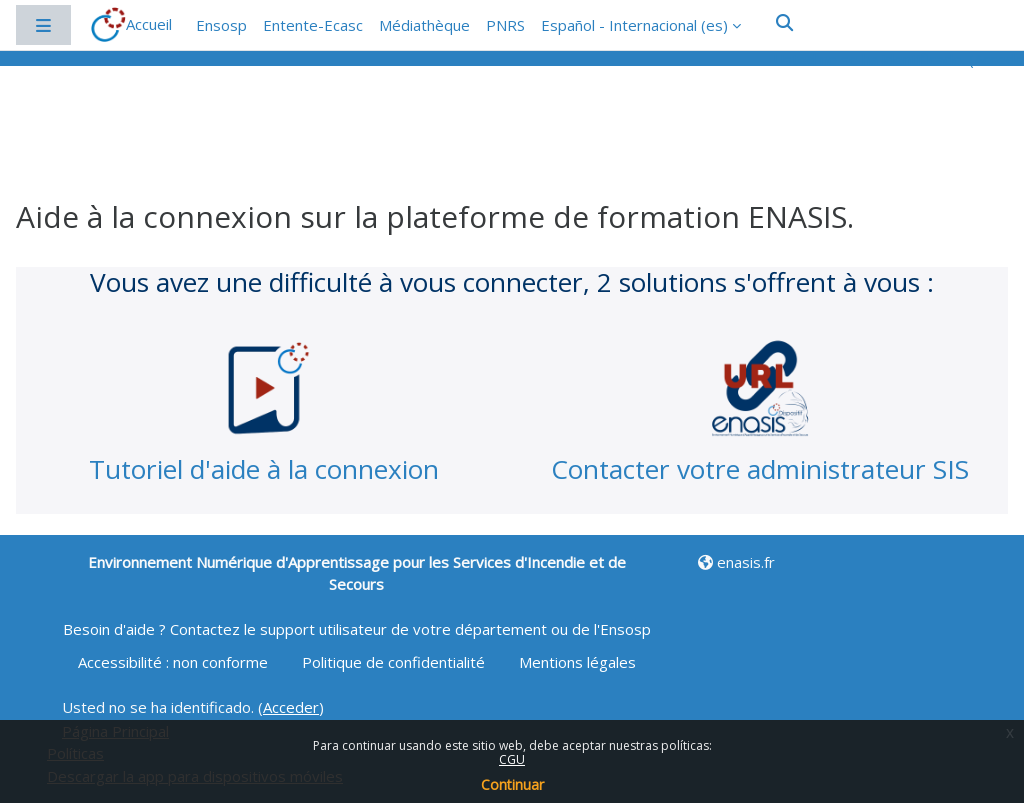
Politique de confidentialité (395, 662)
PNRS (505, 25)
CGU (512, 759)
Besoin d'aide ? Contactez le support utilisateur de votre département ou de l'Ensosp (357, 629)
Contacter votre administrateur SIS (760, 469)
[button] (784, 22)
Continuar (512, 784)
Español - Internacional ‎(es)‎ (634, 25)
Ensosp (221, 25)
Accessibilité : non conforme (175, 662)
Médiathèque (424, 25)
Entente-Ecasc (313, 25)
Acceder (291, 707)
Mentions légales (577, 662)
